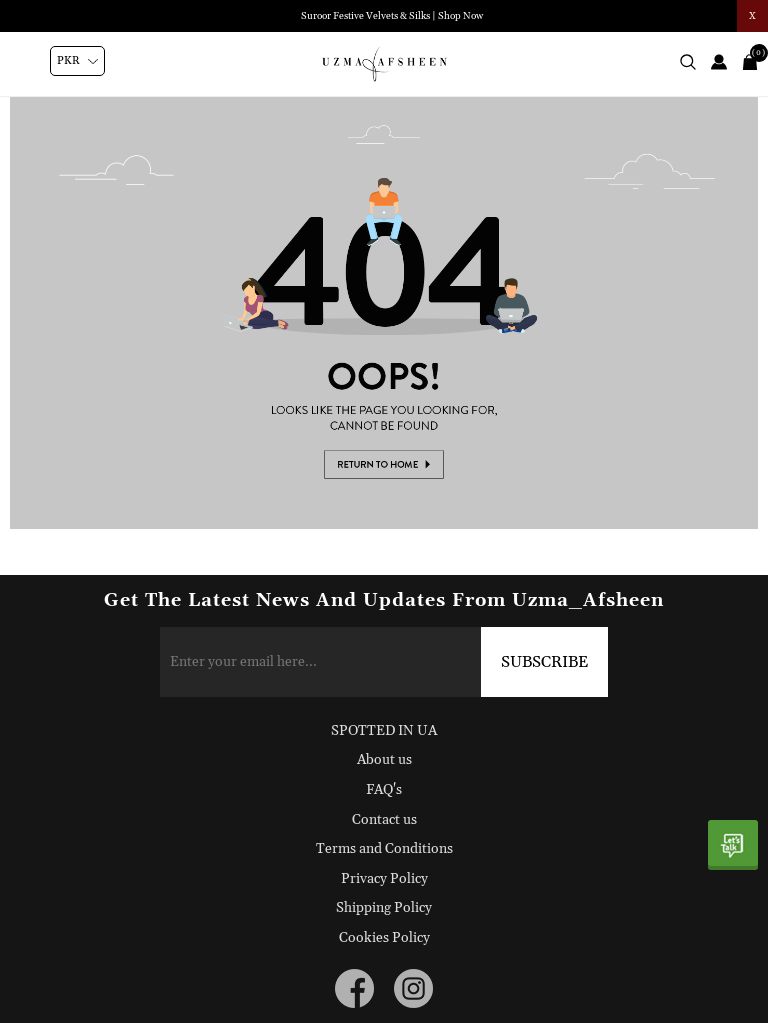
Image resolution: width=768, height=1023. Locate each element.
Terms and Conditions (384, 849)
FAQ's (384, 790)
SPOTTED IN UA (384, 731)
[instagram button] (413, 988)
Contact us (384, 820)
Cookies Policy (384, 938)
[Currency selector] (77, 61)
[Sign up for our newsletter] (384, 662)
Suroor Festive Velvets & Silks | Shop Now (392, 16)
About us (384, 760)
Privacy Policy (384, 879)
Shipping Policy (384, 908)
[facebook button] (354, 988)
